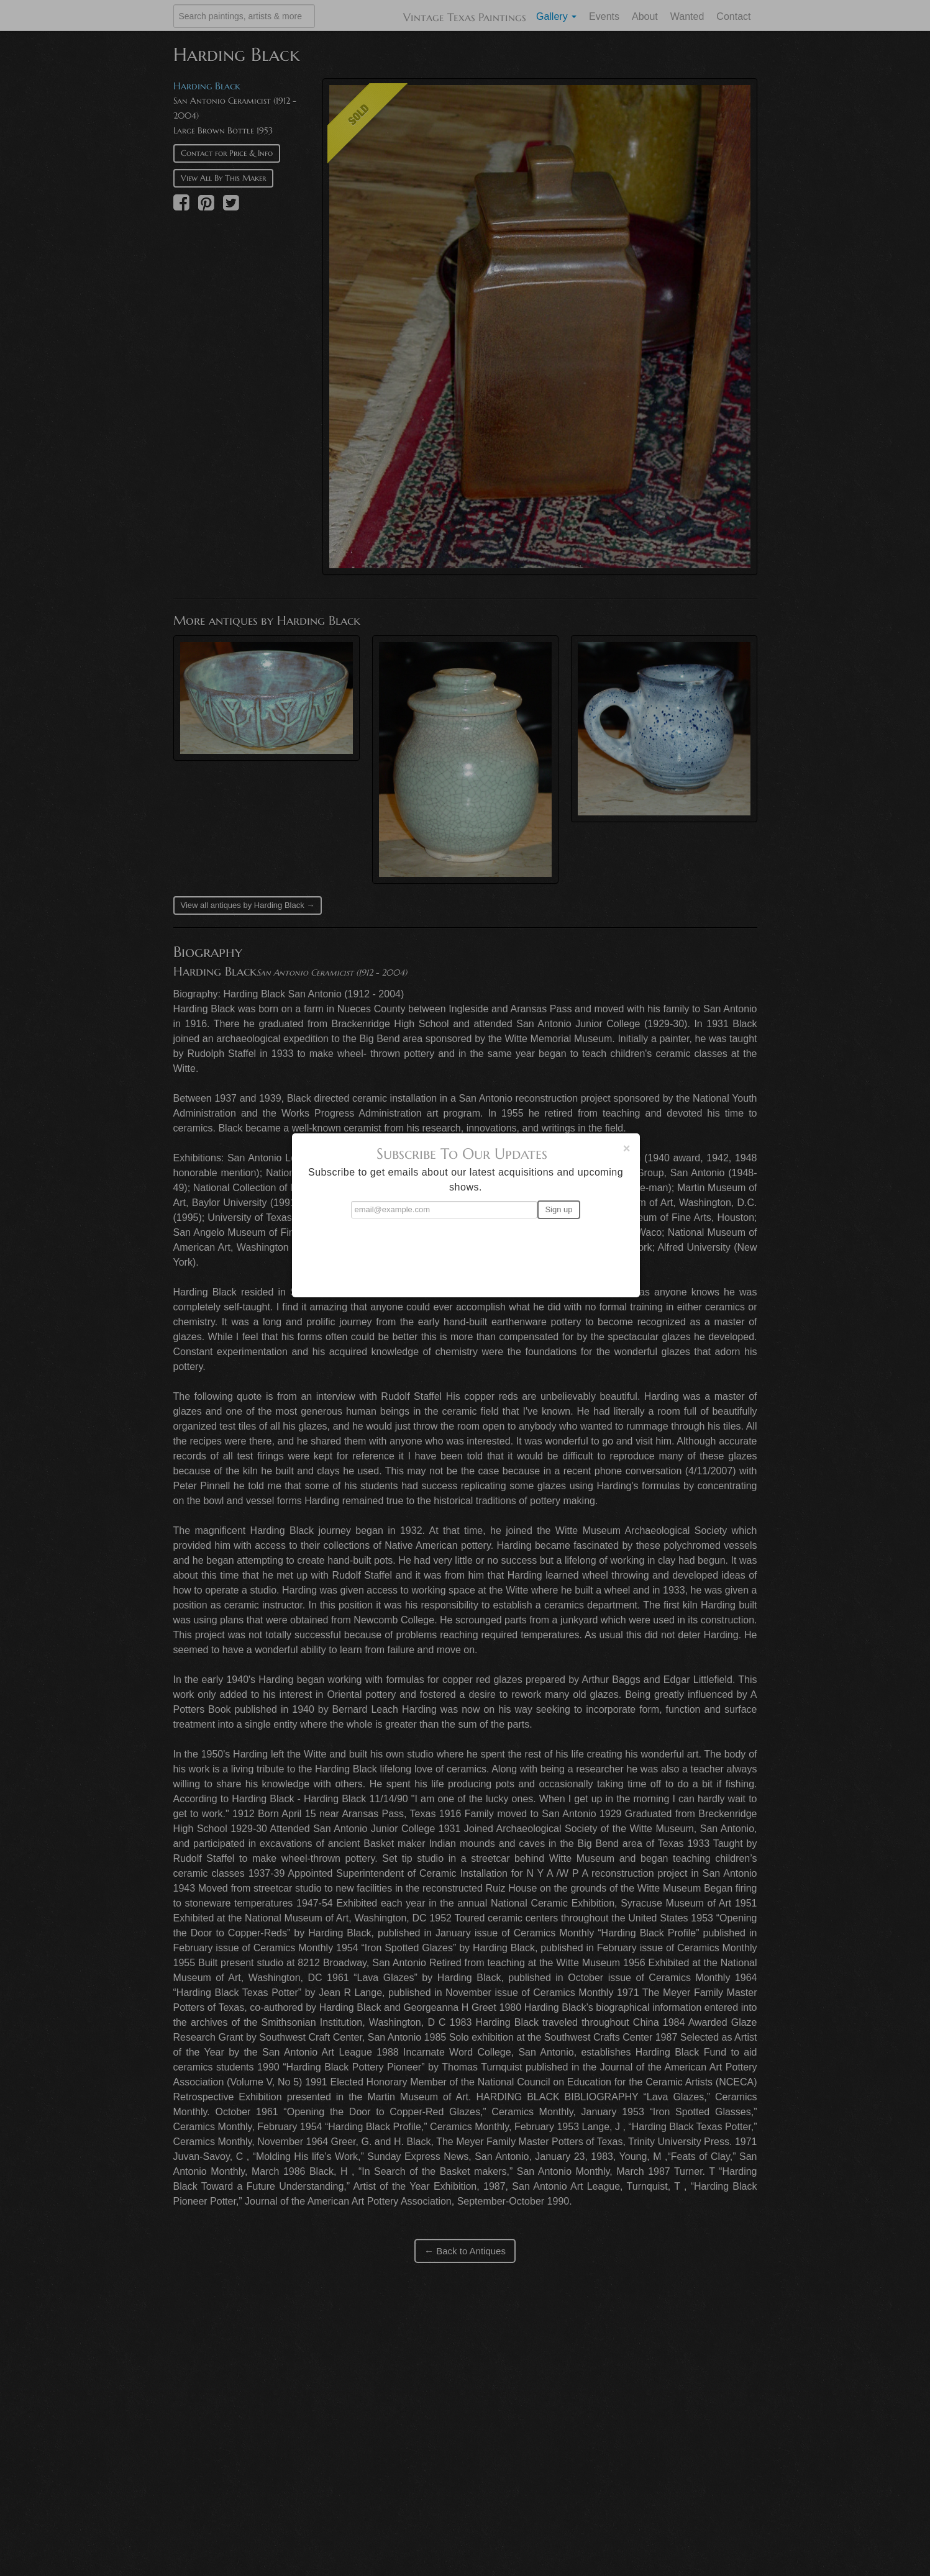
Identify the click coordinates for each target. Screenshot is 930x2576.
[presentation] (466, 1252)
